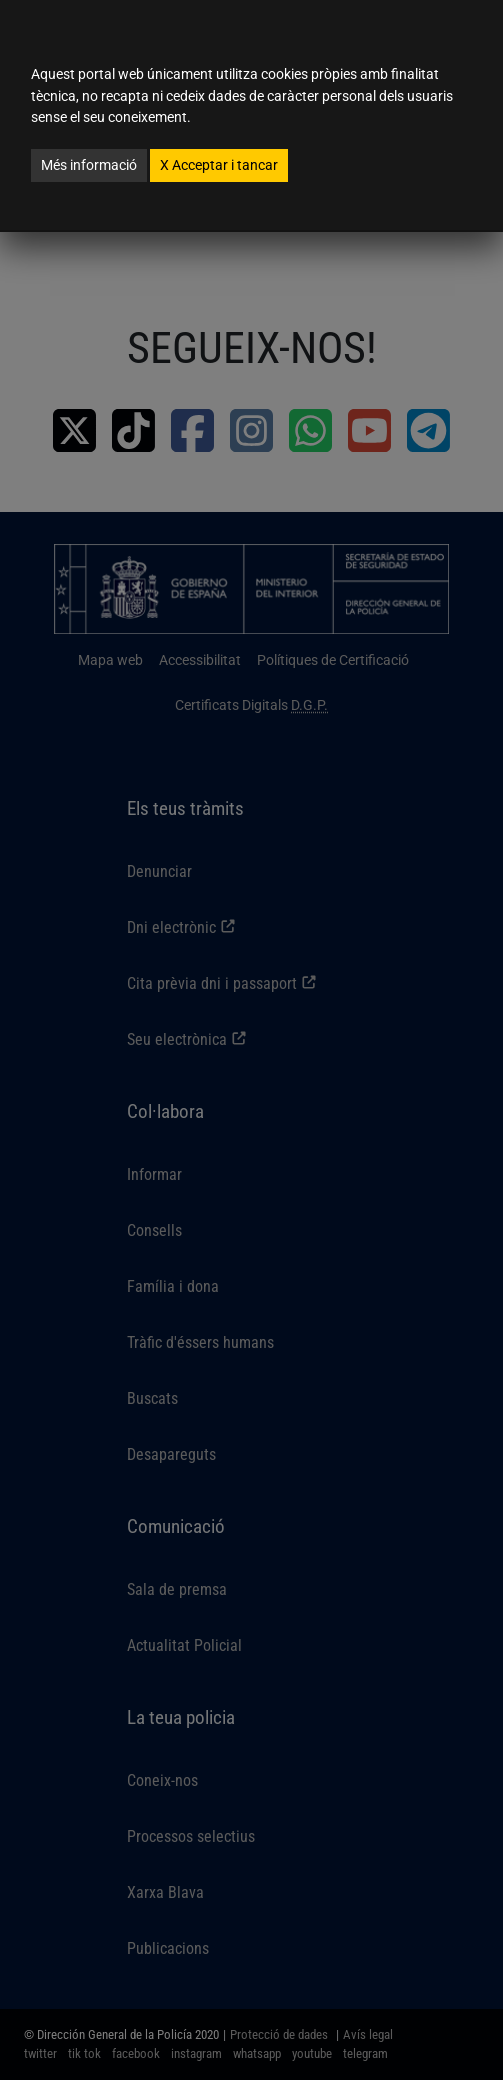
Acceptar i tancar (219, 165)
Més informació (89, 165)
